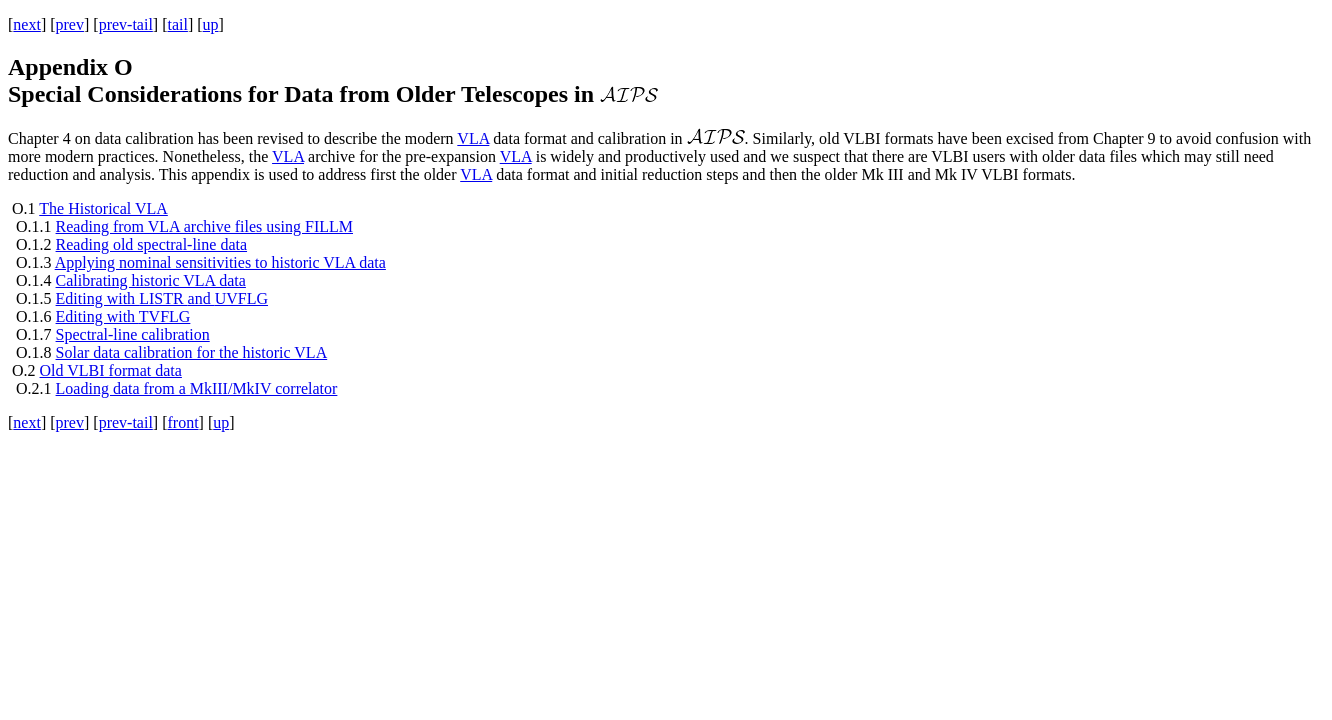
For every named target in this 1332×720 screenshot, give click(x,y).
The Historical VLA (103, 208)
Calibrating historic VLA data (151, 280)
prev (70, 24)
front (182, 422)
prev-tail (126, 24)
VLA (473, 138)
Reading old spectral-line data (151, 244)
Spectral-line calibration (133, 334)
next (27, 24)
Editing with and (162, 298)
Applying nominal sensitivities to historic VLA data (220, 262)
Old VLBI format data (111, 370)
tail (177, 24)
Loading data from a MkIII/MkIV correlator (197, 388)
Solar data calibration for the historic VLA (192, 352)
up (211, 24)
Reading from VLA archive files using (204, 226)
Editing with (123, 316)
